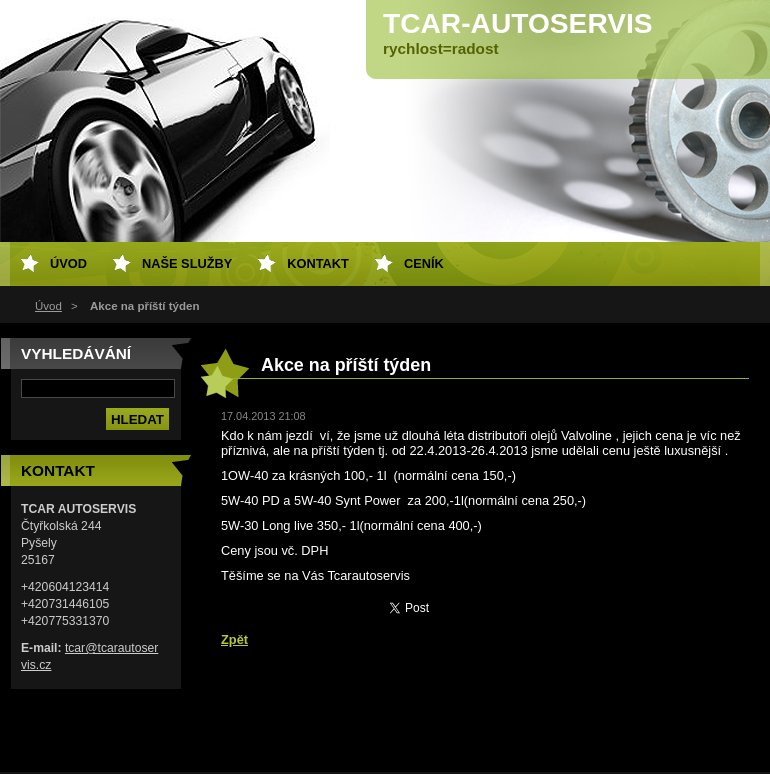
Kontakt (318, 263)
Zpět (234, 639)
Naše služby (187, 263)
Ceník (424, 263)
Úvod (48, 306)
